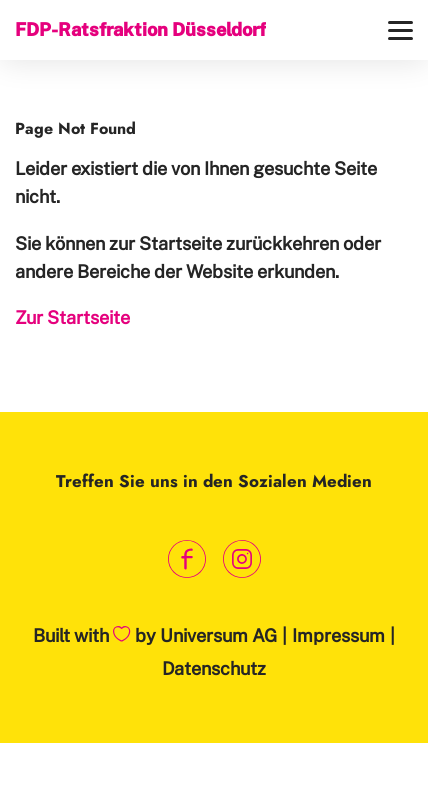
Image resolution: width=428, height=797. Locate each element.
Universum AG (218, 635)
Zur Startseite (72, 317)
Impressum (338, 635)
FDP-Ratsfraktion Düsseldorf (140, 29)
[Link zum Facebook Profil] (186, 559)
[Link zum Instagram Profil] (241, 559)
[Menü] (400, 30)
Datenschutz (214, 668)
